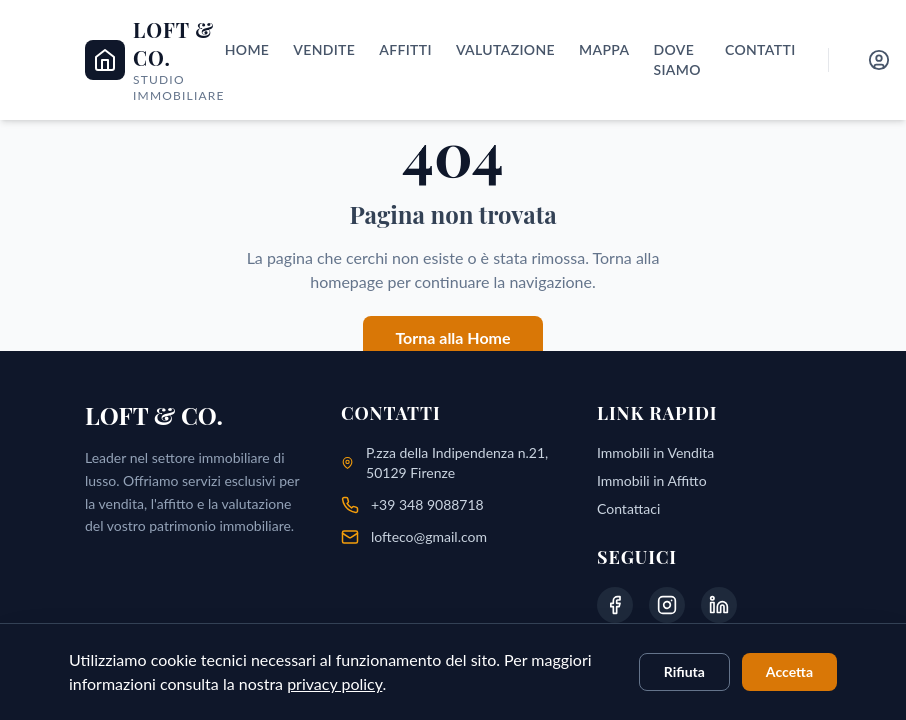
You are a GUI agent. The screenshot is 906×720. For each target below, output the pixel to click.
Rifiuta (684, 671)
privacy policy (334, 683)
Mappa (604, 49)
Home (247, 49)
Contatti (760, 49)
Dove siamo (676, 59)
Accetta (789, 671)
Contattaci (628, 508)
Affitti (405, 49)
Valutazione (505, 49)
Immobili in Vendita (655, 452)
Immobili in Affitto (652, 480)
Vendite (324, 49)
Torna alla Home (452, 337)
